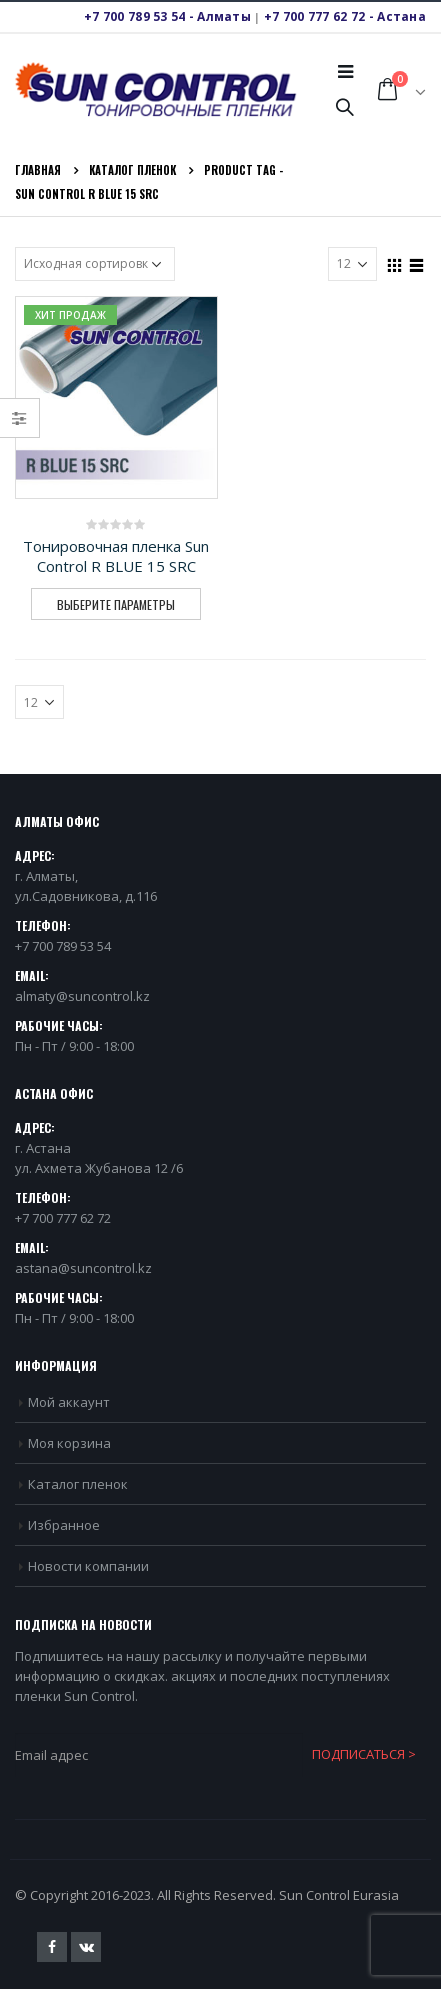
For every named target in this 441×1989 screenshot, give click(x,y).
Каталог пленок (78, 1484)
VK (86, 1947)
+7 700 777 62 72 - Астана (345, 16)
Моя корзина (69, 1443)
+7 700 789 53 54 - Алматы (167, 16)
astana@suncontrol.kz (83, 1268)
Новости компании (88, 1566)
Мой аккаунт (69, 1402)
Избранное (64, 1525)
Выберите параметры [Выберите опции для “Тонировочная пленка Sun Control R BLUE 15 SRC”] (116, 604)
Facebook (52, 1947)
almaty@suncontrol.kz (82, 996)
